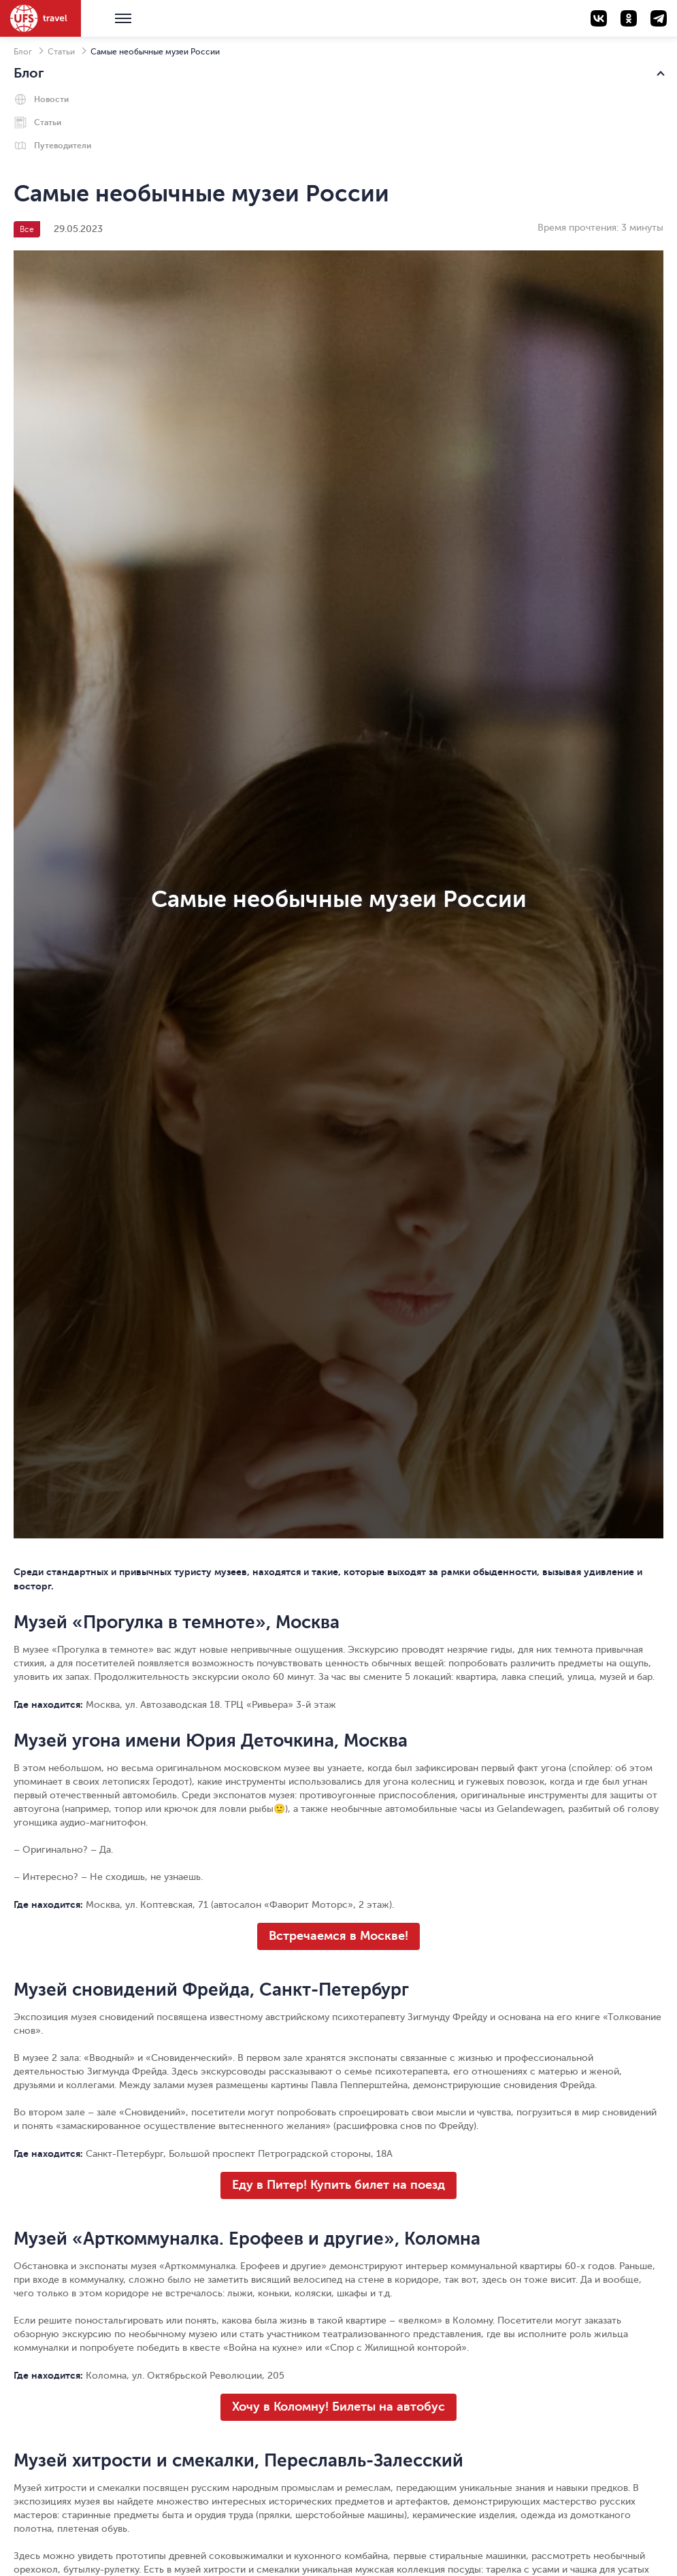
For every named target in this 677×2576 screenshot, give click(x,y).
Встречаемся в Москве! (338, 1936)
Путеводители (62, 145)
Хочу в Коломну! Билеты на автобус (338, 2406)
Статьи (61, 51)
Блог (23, 51)
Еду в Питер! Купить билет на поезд (338, 2185)
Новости (51, 99)
